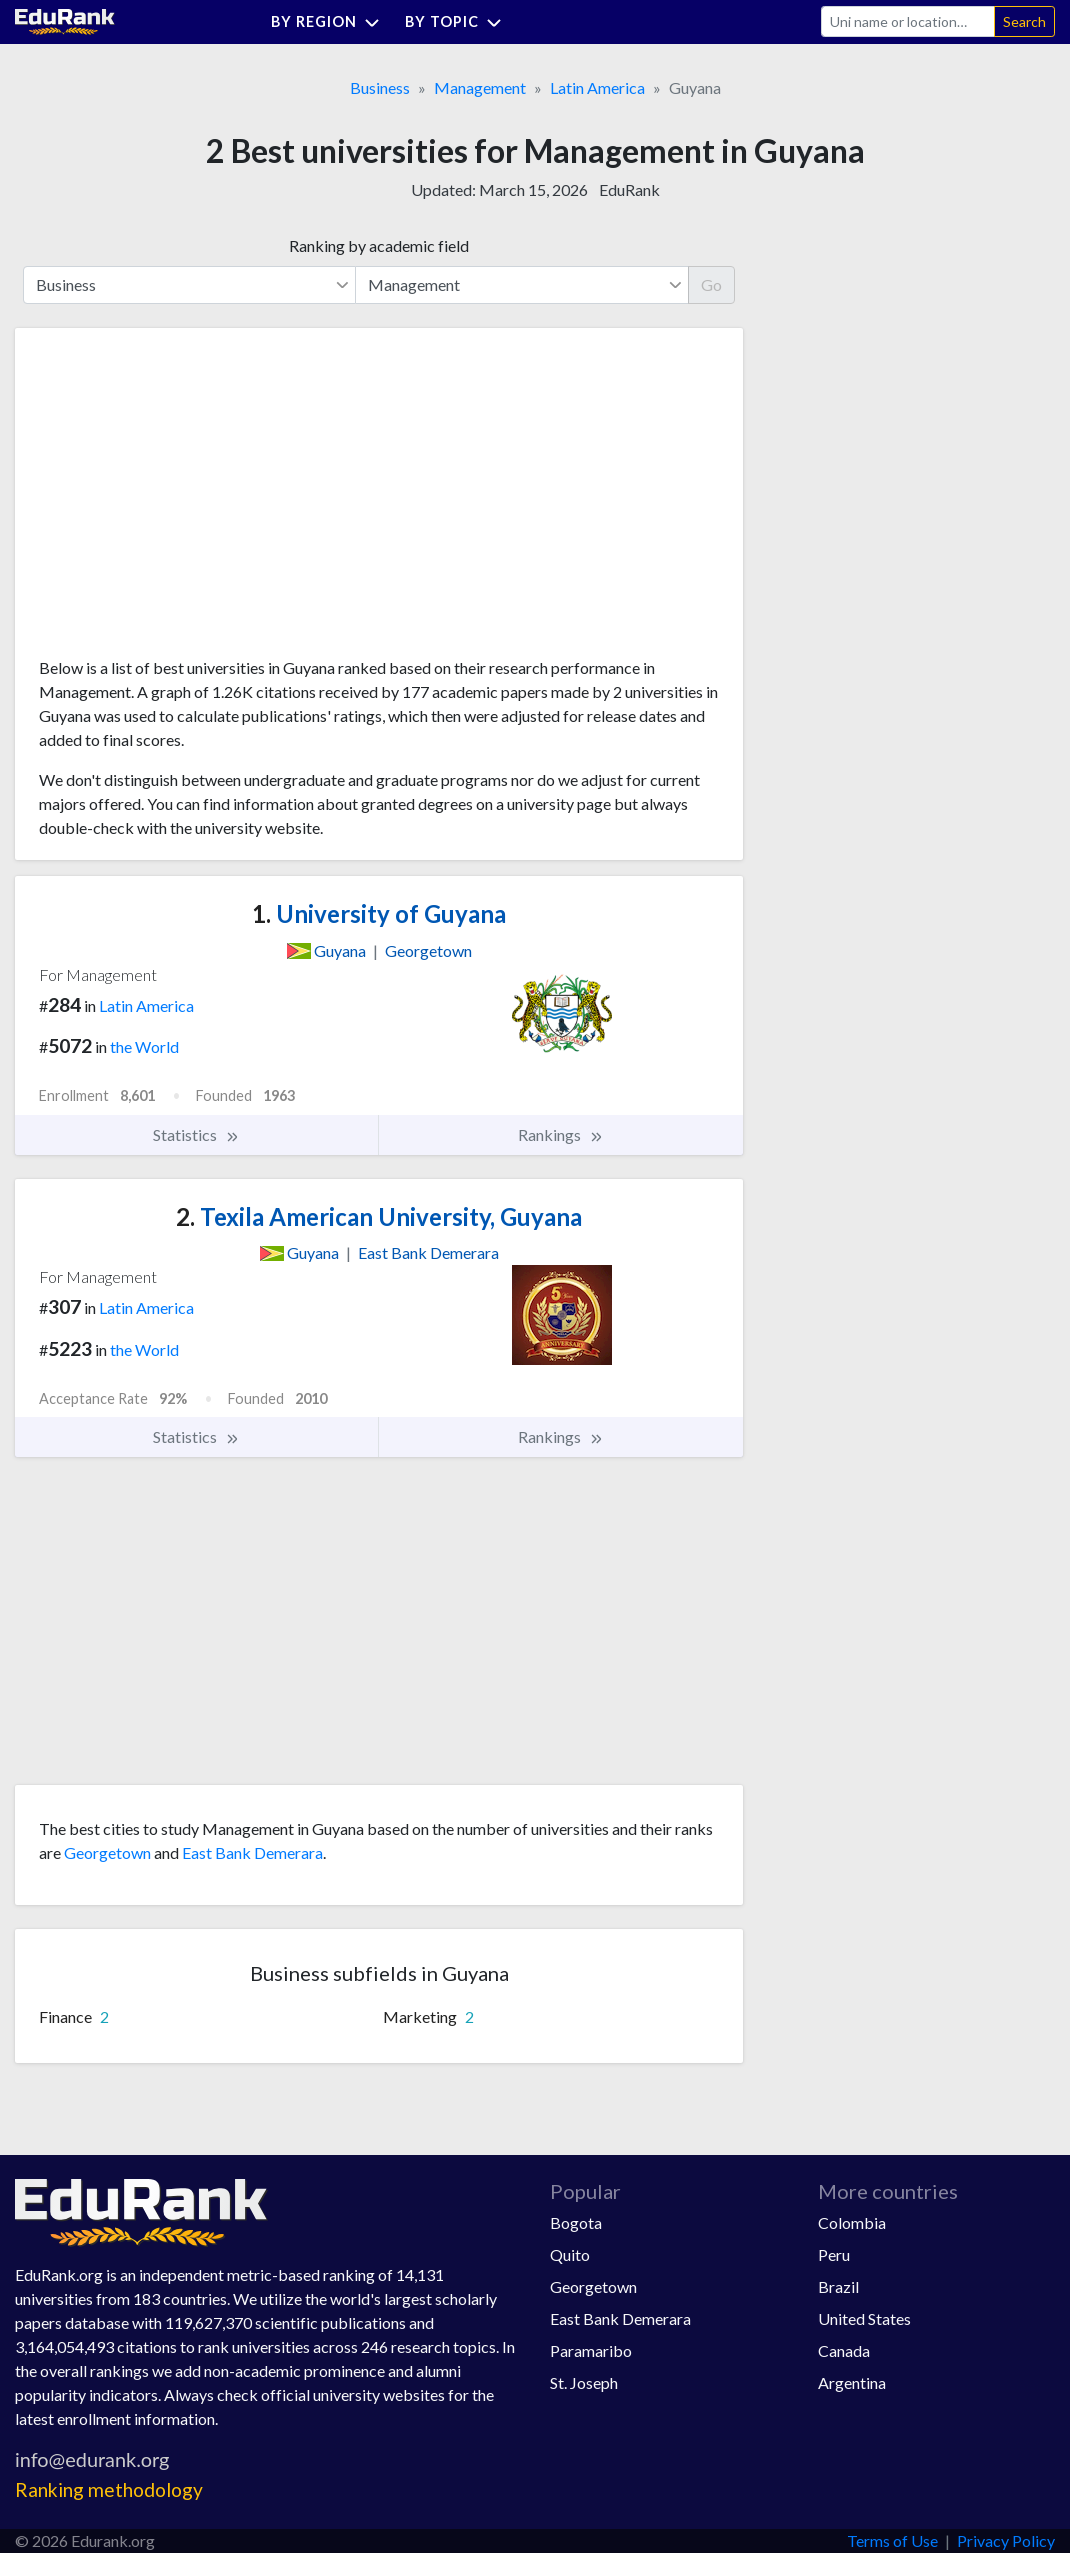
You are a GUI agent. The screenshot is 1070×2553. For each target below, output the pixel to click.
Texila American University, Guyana (379, 1216)
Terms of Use (892, 2540)
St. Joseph (584, 2382)
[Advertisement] (189, 500)
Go (711, 284)
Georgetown (107, 1852)
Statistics (196, 1135)
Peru (834, 2254)
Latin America (597, 87)
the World (144, 1046)
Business (380, 87)
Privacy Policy (1006, 2540)
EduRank (629, 189)
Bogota (576, 2222)
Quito (570, 2254)
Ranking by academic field (379, 245)
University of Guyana (379, 913)
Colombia (852, 2222)
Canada (844, 2350)
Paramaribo (591, 2350)
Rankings (561, 1135)
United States (864, 2318)
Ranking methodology (109, 2489)
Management (480, 87)
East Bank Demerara (252, 1852)
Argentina (852, 2382)
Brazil (838, 2286)
